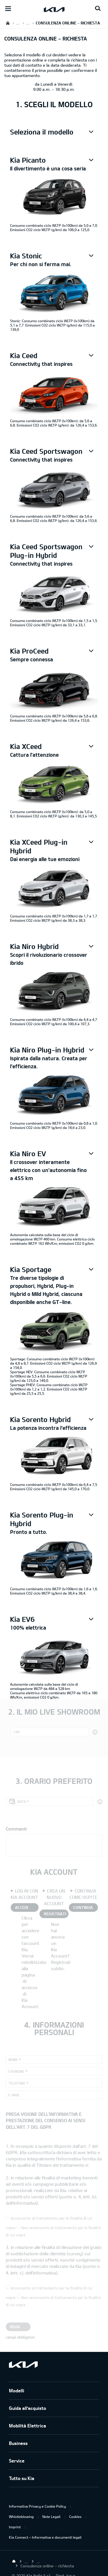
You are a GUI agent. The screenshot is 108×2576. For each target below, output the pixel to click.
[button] (54, 132)
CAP (17, 1732)
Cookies (75, 2516)
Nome (13, 2060)
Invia (15, 2326)
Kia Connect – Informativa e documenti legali (45, 2537)
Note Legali (51, 2516)
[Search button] (98, 8)
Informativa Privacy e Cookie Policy (37, 2506)
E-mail (14, 2095)
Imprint (15, 2527)
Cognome (16, 2071)
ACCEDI (21, 1907)
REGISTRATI (55, 1913)
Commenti (16, 1828)
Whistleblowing (21, 2516)
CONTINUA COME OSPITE (83, 1908)
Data (21, 1801)
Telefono (16, 2083)
